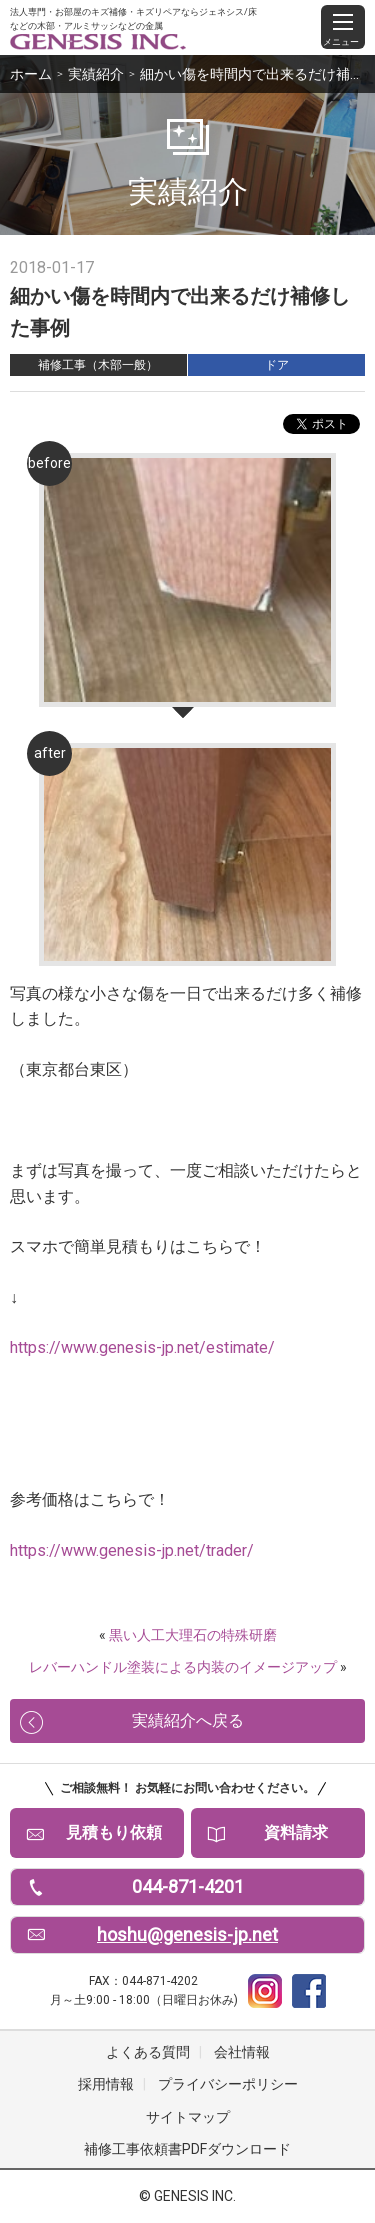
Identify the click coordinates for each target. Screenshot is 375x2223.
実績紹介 (96, 74)
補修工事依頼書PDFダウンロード (187, 2149)
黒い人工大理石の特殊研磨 (193, 1635)
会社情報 (242, 2052)
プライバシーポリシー (228, 2084)
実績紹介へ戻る (188, 1720)
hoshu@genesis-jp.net (187, 1934)
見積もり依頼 (114, 1832)
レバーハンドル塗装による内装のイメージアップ (183, 1667)
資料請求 (296, 1832)
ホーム (31, 74)
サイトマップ (188, 2117)
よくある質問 (148, 2052)
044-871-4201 (188, 1886)
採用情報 (106, 2084)
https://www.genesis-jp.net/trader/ (132, 1550)
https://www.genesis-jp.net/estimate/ (142, 1347)
